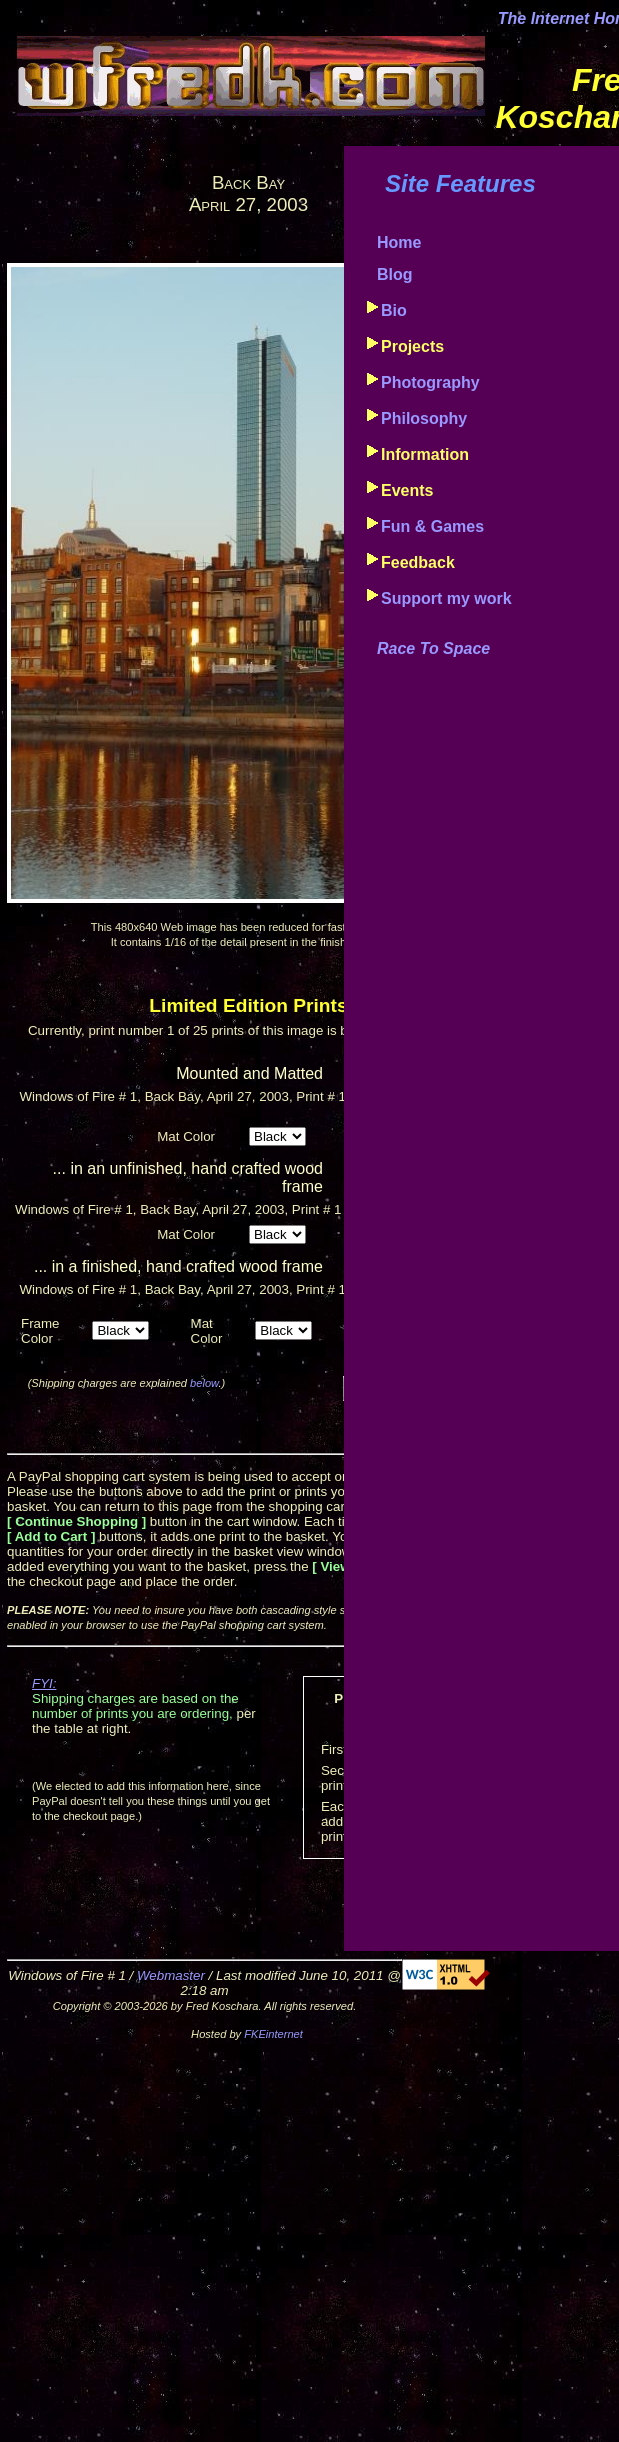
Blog (395, 274)
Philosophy (424, 418)
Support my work (446, 598)
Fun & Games (432, 526)
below (204, 1383)
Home (399, 242)
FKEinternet (273, 2034)
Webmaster (171, 1975)
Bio (394, 310)
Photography (430, 382)
